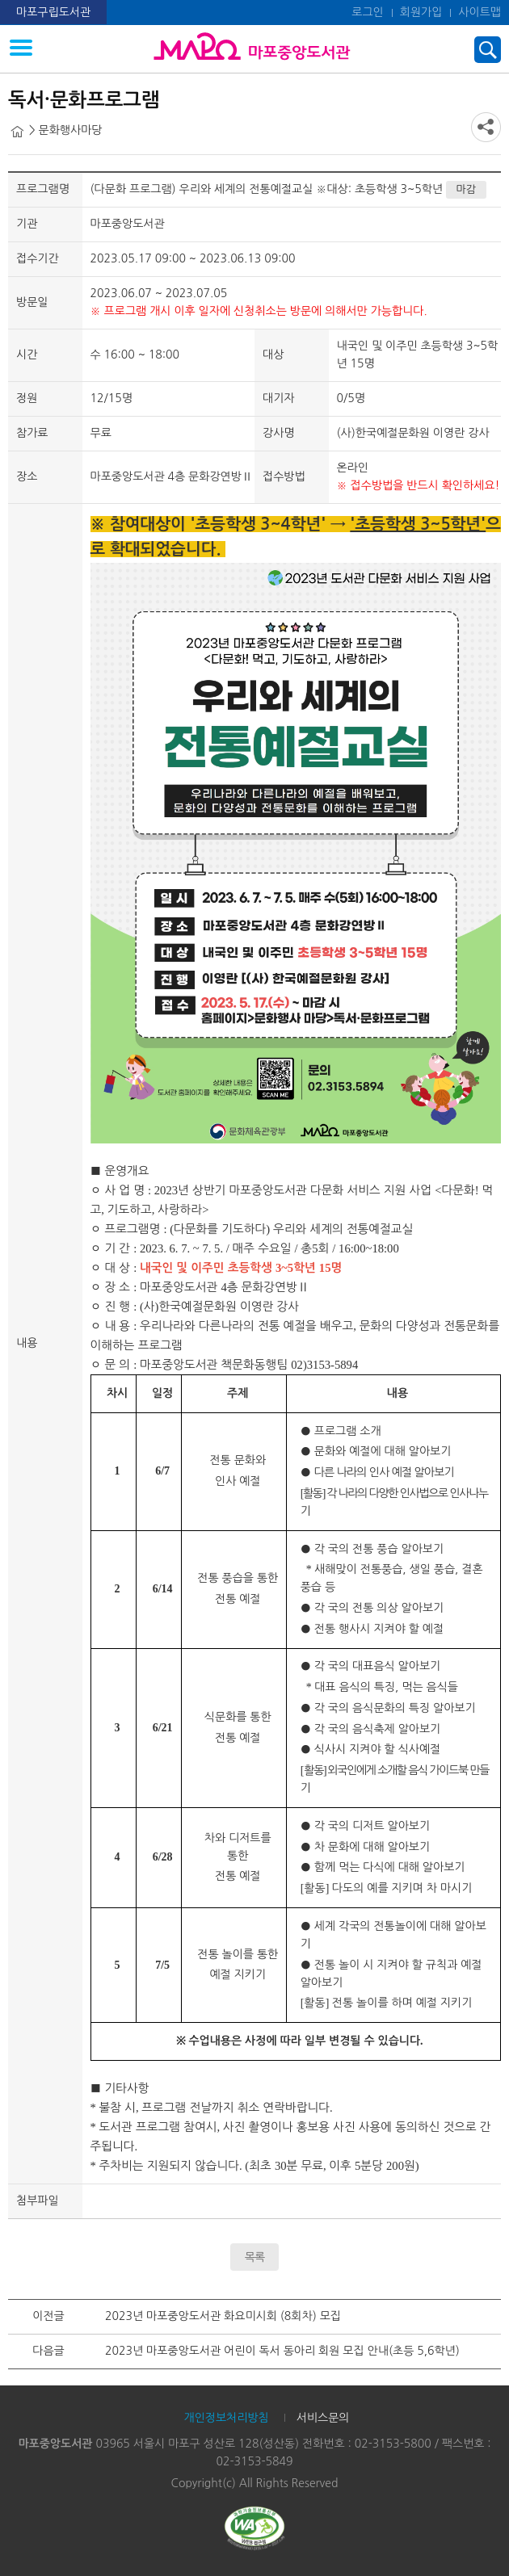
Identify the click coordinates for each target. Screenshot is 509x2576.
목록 (254, 2257)
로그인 (367, 12)
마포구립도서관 (53, 12)
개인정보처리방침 (225, 2417)
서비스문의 (323, 2417)
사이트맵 (479, 12)
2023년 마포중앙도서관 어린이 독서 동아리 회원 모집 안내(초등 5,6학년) (282, 2350)
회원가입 (421, 12)
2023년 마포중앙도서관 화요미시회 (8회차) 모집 (223, 2316)
